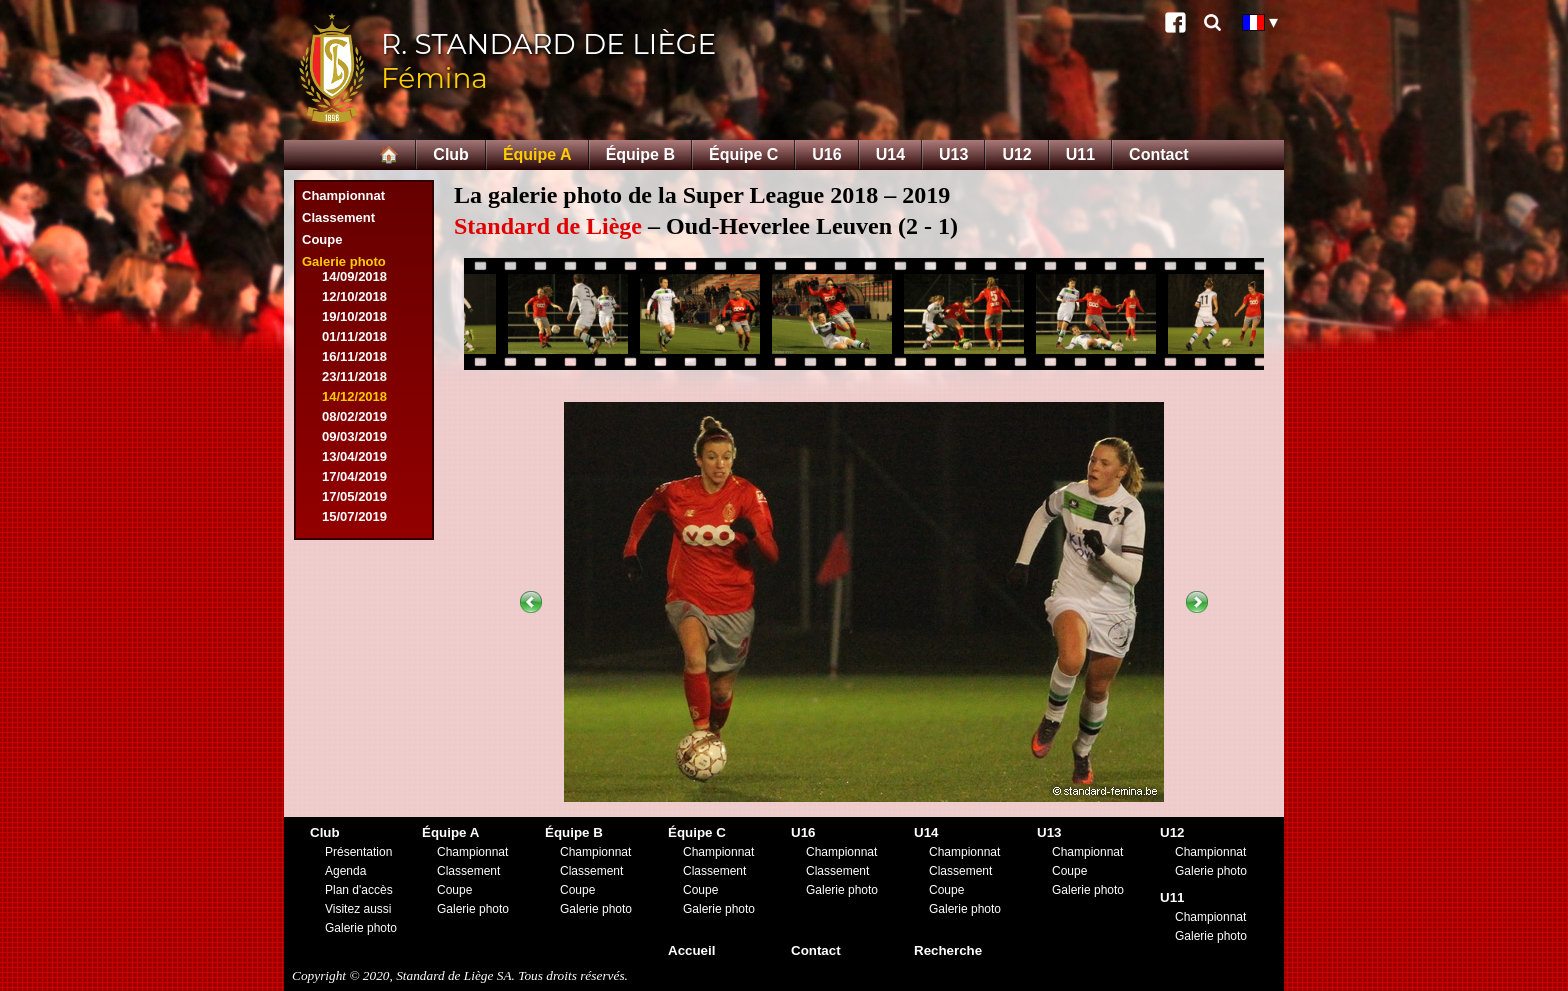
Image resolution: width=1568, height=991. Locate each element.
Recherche (948, 950)
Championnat (343, 195)
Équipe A (537, 154)
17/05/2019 (354, 496)
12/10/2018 (354, 296)
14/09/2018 (354, 276)
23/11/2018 (354, 376)
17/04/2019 (354, 476)
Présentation (358, 852)
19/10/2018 (354, 316)
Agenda (345, 871)
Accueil (691, 950)
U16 (826, 154)
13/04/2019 (354, 456)
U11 (1080, 154)
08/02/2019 (354, 416)
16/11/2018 (354, 356)
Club (451, 154)
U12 (1016, 154)
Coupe (322, 239)
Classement (338, 217)
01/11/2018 (354, 336)
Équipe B (640, 154)
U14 (890, 154)
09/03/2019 (354, 436)
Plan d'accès (359, 890)
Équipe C (743, 154)
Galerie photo (344, 261)
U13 (953, 154)
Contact (1159, 154)
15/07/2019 (354, 516)
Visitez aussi (358, 909)
